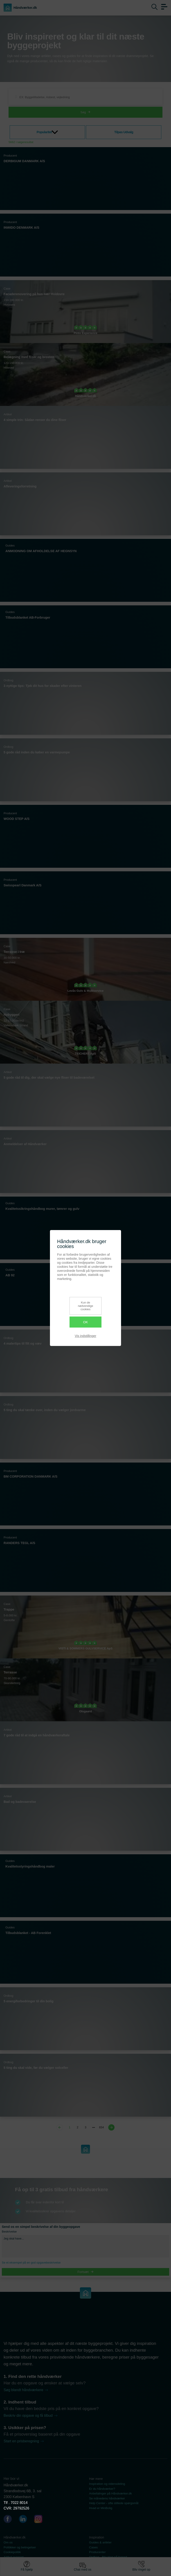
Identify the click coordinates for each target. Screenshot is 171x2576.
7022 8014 (19, 2503)
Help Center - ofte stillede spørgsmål (113, 2503)
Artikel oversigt (14, 2557)
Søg (86, 112)
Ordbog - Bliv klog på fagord (108, 2557)
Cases (93, 2547)
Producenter (97, 2552)
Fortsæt (85, 2272)
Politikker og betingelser (20, 2547)
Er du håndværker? (102, 2488)
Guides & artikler (100, 2542)
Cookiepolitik (12, 2552)
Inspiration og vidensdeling (107, 2483)
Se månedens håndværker (107, 2498)
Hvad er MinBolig (100, 2508)
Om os (8, 2542)
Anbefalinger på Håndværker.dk (110, 2493)
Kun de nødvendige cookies (85, 1306)
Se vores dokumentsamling (107, 2561)
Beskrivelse (9, 2231)
